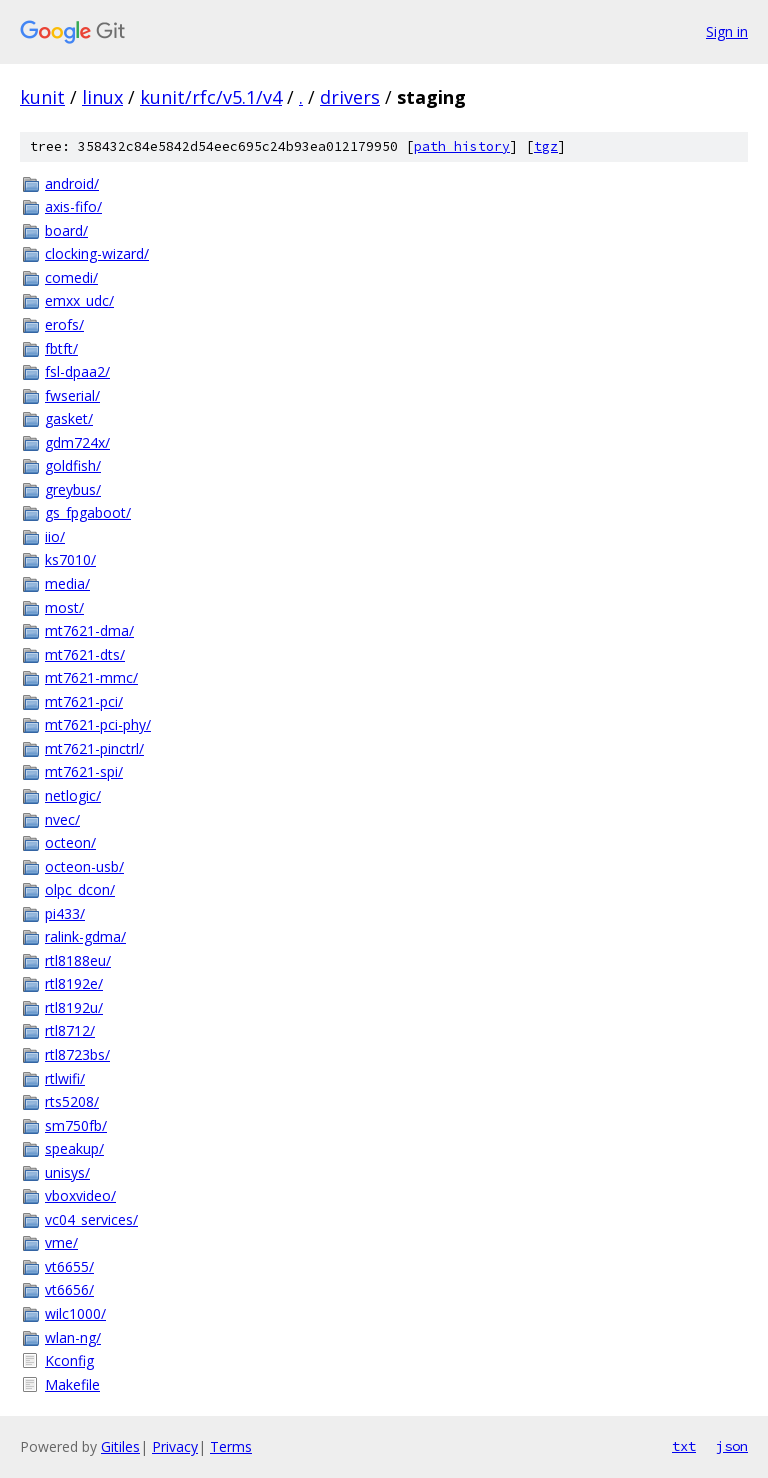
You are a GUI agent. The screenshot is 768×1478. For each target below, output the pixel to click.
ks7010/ (70, 559)
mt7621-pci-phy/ (98, 724)
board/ (66, 230)
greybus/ (73, 489)
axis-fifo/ (73, 206)
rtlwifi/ (65, 1078)
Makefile (72, 1384)
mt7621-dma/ (89, 630)
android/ (72, 183)
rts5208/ (72, 1101)
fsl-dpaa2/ (77, 371)
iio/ (55, 536)
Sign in (727, 31)
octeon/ (70, 842)
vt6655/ (69, 1266)
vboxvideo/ (80, 1195)
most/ (64, 607)
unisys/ (67, 1172)
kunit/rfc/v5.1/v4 (211, 97)
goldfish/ (73, 465)
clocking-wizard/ (97, 253)
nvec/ (62, 819)
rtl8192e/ (74, 983)
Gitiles (120, 1446)
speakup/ (74, 1148)
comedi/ (71, 277)
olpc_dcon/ (80, 889)
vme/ (61, 1242)
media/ (67, 583)
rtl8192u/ (74, 1007)
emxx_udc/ (79, 300)
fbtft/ (61, 348)
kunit (42, 97)
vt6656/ (69, 1289)
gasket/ (69, 418)
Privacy (175, 1446)
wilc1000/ (75, 1313)
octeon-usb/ (84, 866)
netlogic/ (73, 795)
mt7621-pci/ (84, 701)
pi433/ (65, 913)
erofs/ (64, 324)
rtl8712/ (70, 1030)
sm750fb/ (76, 1125)
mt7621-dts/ (85, 654)
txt (684, 1446)
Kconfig (69, 1360)
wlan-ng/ (73, 1337)
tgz (546, 146)
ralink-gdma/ (85, 936)
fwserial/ (72, 395)
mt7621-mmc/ (91, 677)
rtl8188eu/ (78, 960)
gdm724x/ (77, 442)
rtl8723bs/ (77, 1054)
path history (462, 146)
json (732, 1446)
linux (102, 97)
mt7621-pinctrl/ (94, 748)
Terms (231, 1446)
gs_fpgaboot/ (88, 512)
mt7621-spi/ (84, 771)
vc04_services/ (91, 1219)
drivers (350, 97)
